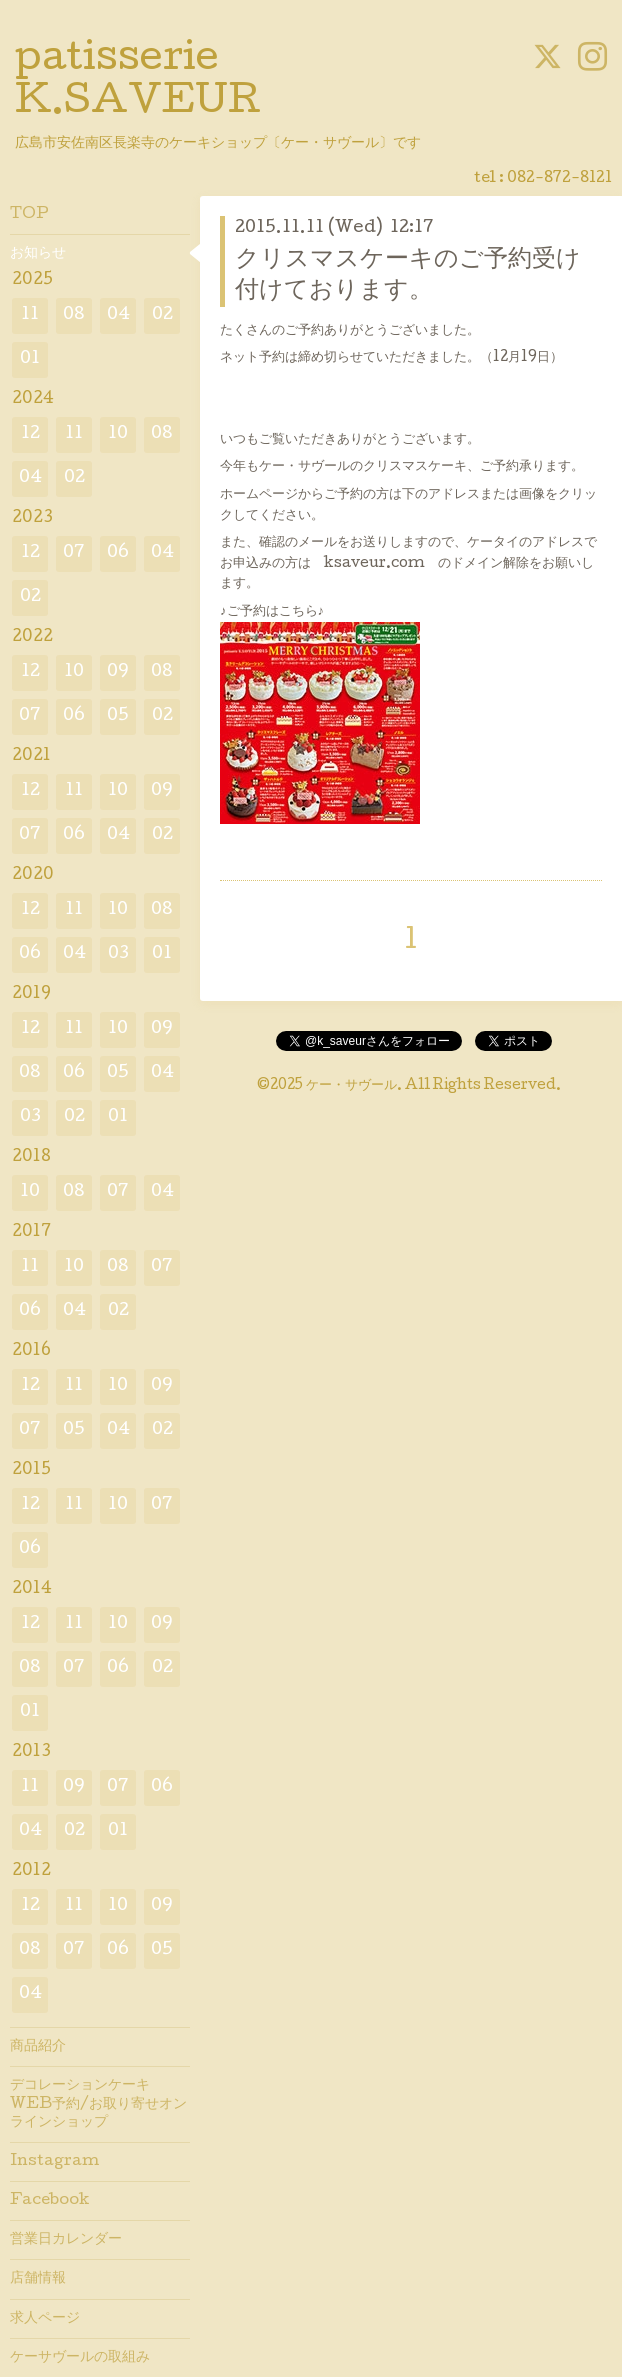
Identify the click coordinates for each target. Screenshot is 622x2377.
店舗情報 (38, 2279)
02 (162, 315)
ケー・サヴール (351, 1086)
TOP (29, 215)
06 (118, 553)
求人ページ (45, 2319)
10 (118, 434)
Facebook (49, 2201)
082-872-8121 (559, 179)
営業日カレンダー (66, 2240)
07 (74, 553)
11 (30, 315)
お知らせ (38, 254)
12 (30, 434)
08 (74, 315)
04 (118, 315)
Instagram (54, 2162)
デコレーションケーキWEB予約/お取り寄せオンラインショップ (98, 2104)
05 (118, 716)
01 (30, 359)
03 (118, 954)
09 (118, 672)
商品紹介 (38, 2047)
